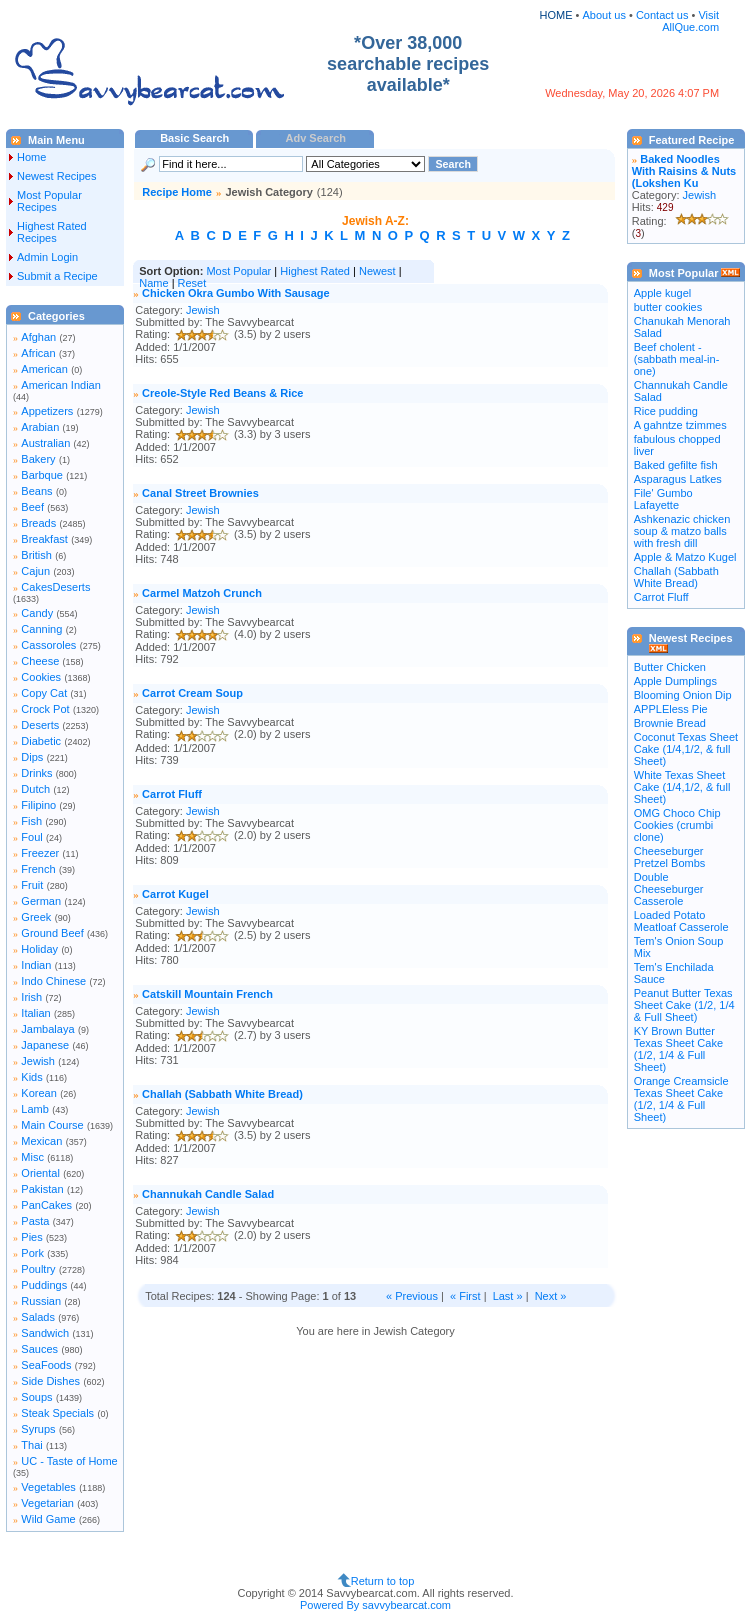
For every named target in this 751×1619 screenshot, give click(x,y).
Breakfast (44, 539)
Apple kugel (663, 293)
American (44, 369)
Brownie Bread (670, 723)
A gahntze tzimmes (680, 425)
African (38, 353)
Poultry (38, 1269)
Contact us (664, 15)
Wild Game (48, 1519)
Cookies (41, 677)
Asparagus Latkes (678, 479)
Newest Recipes (56, 176)
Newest (377, 271)
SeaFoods (46, 1365)
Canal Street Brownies (200, 493)
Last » (508, 1296)
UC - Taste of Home (69, 1461)
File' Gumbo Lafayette (663, 499)
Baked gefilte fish (676, 465)
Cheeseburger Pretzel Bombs (670, 857)
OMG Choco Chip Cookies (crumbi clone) (677, 825)
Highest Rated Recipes (52, 232)
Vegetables (48, 1487)
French (38, 869)
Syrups (38, 1429)
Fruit (32, 885)
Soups (36, 1397)
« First (465, 1296)
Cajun (35, 571)
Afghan (38, 337)
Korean (38, 1093)
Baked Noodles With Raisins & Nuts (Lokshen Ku (684, 171)
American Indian (61, 385)
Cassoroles (48, 645)
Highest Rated (315, 271)
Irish (31, 997)
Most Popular (238, 271)
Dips (32, 757)
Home (31, 157)
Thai (31, 1445)
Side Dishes (50, 1381)
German (41, 901)
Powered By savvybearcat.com (375, 1605)
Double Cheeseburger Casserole (669, 889)
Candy (37, 613)
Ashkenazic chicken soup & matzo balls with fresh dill (682, 531)
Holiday (39, 949)
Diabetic (41, 741)
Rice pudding (666, 411)
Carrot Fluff (172, 794)
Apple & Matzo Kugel (685, 557)
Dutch (35, 789)
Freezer (40, 853)
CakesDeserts (55, 587)
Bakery (38, 459)
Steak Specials (57, 1413)
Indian (36, 965)
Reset (192, 283)
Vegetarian (47, 1503)
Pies (31, 1237)
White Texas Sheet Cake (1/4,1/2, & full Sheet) (682, 787)
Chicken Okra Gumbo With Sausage (236, 293)
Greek (36, 917)
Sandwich (45, 1333)
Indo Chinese (53, 981)
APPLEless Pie (671, 709)
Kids (31, 1077)
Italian (35, 1013)
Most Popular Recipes (49, 201)
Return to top (383, 1581)
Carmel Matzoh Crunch (202, 593)
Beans (36, 491)
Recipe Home (177, 192)
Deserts (40, 725)
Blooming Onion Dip (683, 695)
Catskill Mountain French (207, 994)
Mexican (41, 1141)
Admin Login (47, 257)
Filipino (38, 805)
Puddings (44, 1285)
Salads (38, 1317)
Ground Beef (52, 933)
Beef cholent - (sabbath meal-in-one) (677, 359)
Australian (45, 443)
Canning (41, 629)
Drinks (36, 773)
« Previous (412, 1296)
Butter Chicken (670, 667)
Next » (551, 1296)
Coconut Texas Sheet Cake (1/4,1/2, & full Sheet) (686, 749)
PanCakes (46, 1205)
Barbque (42, 475)
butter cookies (668, 307)
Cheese (40, 661)
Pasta (35, 1221)
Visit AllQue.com (690, 21)
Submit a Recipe (57, 276)
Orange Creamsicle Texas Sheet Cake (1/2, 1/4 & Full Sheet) (681, 1099)
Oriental (40, 1173)
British (36, 555)
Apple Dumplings (675, 681)
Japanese (45, 1045)
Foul (31, 837)
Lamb (35, 1109)
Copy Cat (44, 693)
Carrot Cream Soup (192, 693)
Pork (32, 1253)
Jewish (38, 1061)
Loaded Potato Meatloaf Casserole (681, 921)
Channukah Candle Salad (208, 1194)
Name (153, 283)
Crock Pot (45, 709)
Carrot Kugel (175, 894)
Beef (32, 507)
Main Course (52, 1125)
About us (604, 15)
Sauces (39, 1349)
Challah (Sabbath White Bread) (222, 1094)
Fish (31, 821)
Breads (38, 523)
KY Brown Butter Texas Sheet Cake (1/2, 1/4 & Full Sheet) (678, 1049)
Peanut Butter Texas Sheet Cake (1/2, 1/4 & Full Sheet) (684, 1005)
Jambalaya (47, 1029)
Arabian (40, 427)
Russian (41, 1301)
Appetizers (47, 411)
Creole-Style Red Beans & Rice (222, 393)
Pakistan (42, 1189)
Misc (32, 1157)
